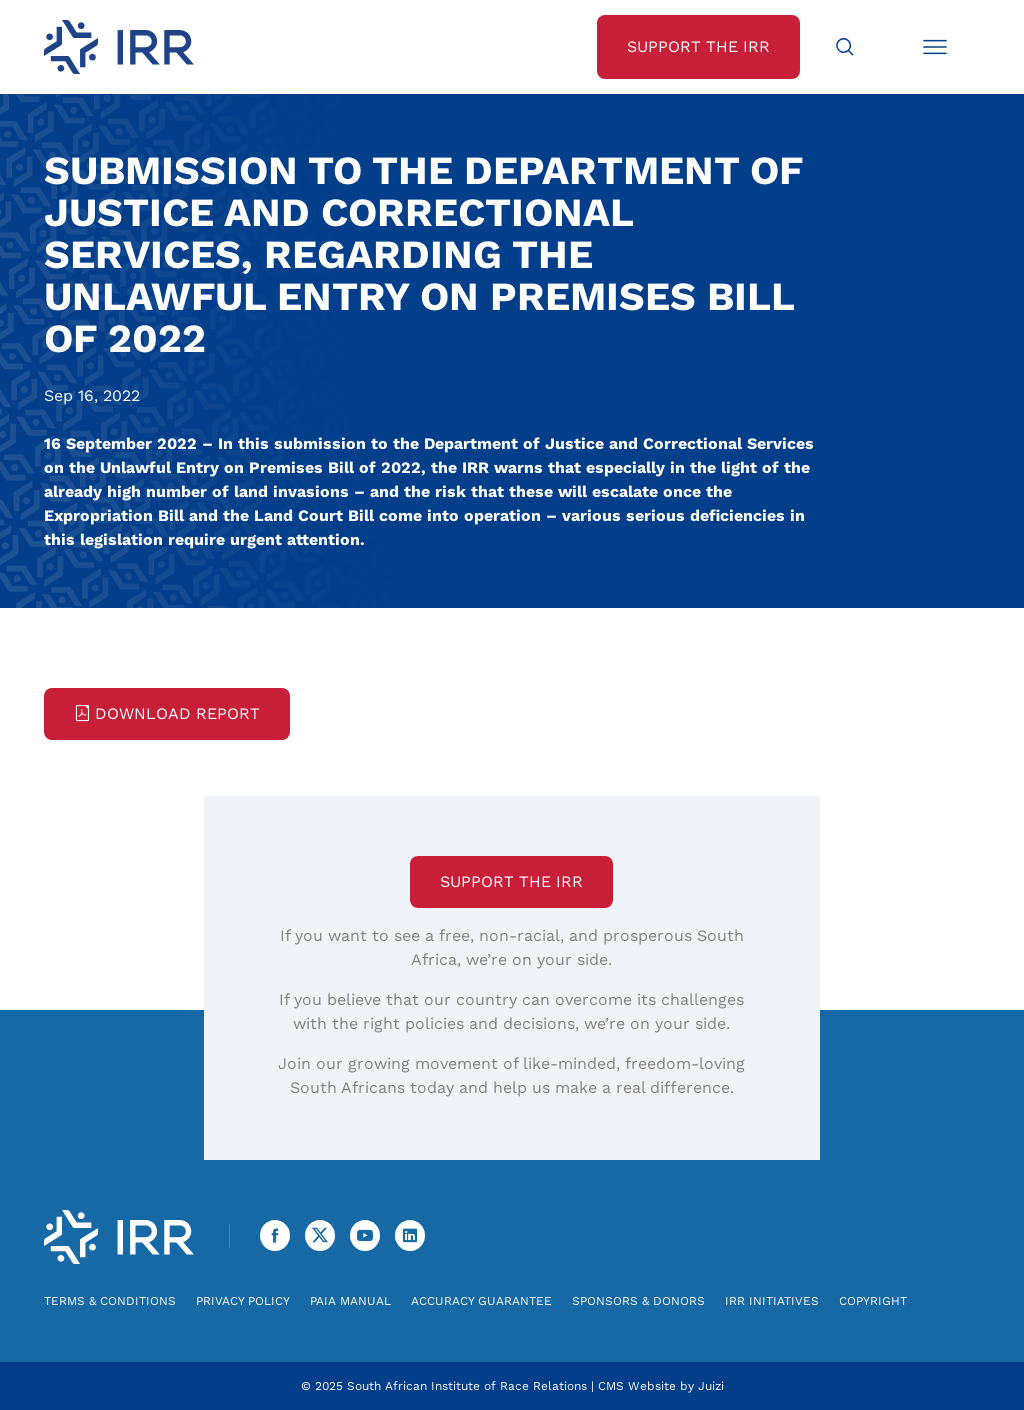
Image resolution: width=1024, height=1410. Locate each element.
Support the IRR (511, 881)
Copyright (873, 1301)
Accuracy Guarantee (481, 1301)
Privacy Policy (243, 1301)
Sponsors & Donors (638, 1301)
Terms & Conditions (110, 1301)
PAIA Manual (350, 1301)
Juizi (711, 1386)
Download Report (167, 713)
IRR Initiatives (772, 1301)
